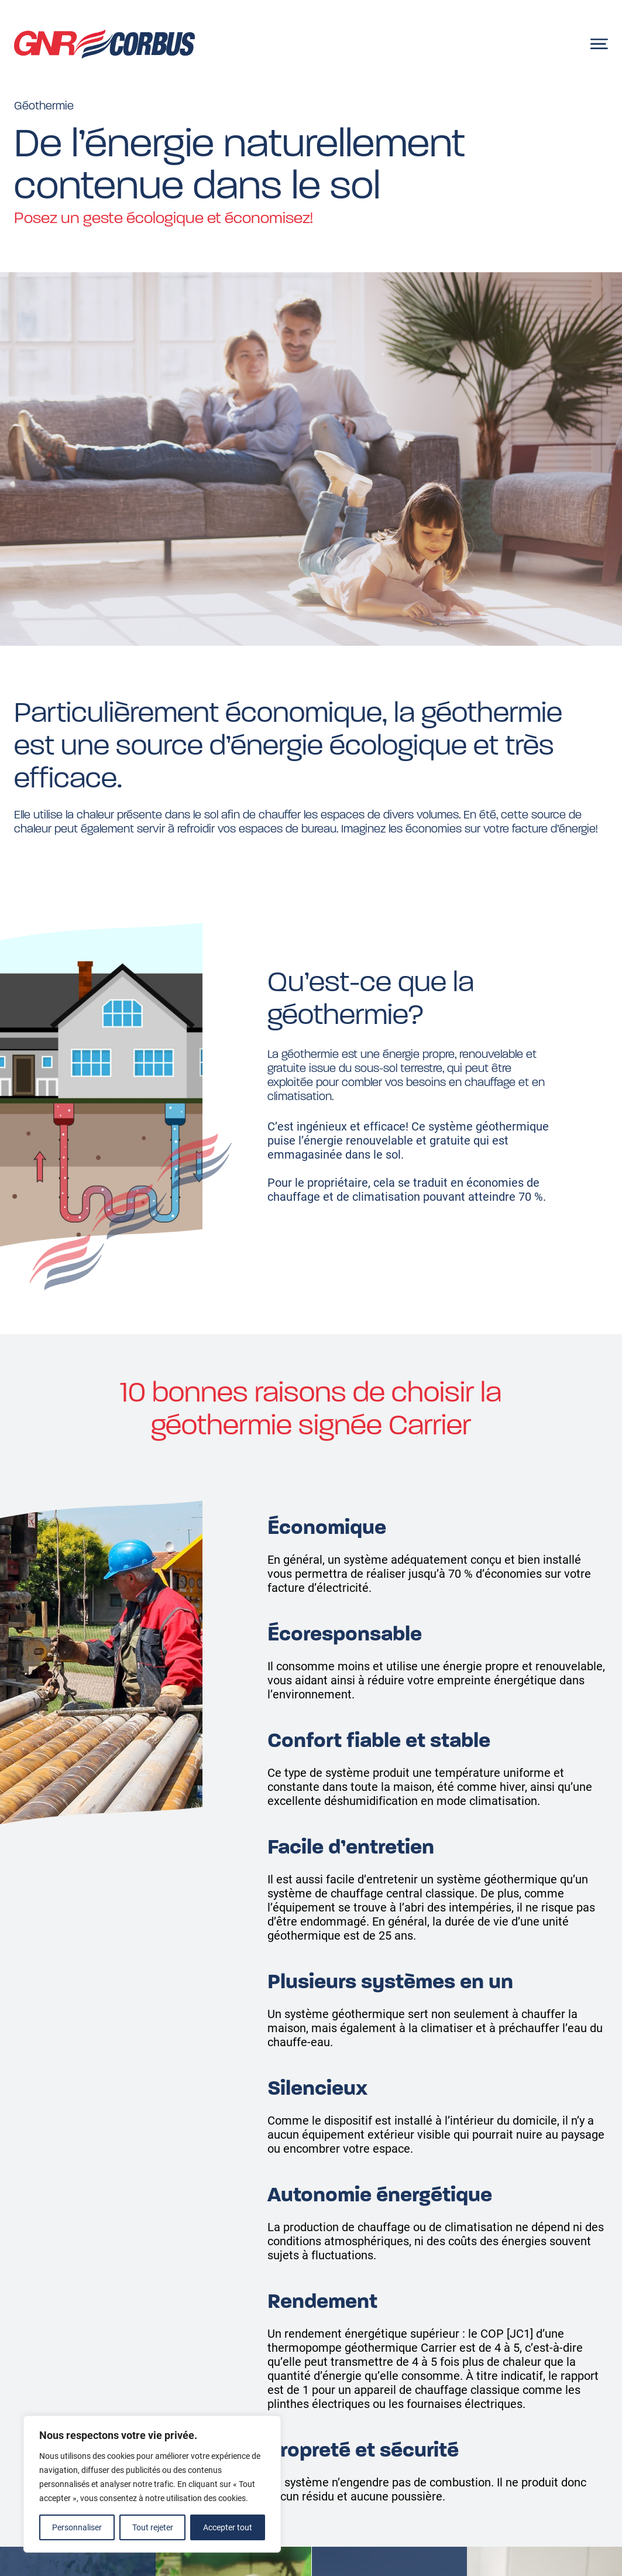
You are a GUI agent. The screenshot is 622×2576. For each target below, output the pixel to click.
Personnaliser (77, 2527)
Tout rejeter (152, 2527)
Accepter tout (227, 2527)
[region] (152, 2484)
